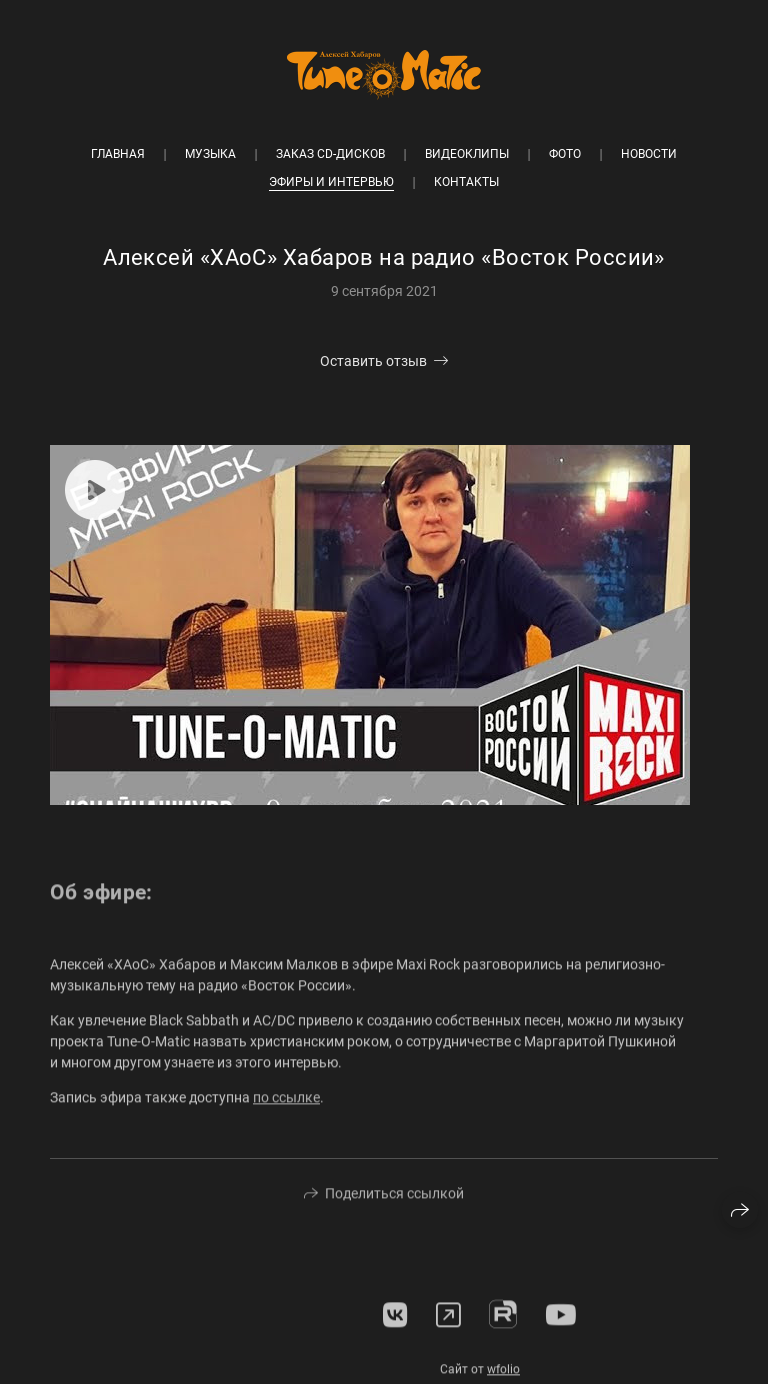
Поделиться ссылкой (394, 1200)
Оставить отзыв (373, 361)
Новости (649, 154)
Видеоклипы (467, 154)
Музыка (210, 154)
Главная (118, 154)
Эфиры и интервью (331, 182)
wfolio (503, 1376)
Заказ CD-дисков (330, 154)
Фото (565, 154)
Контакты (466, 182)
